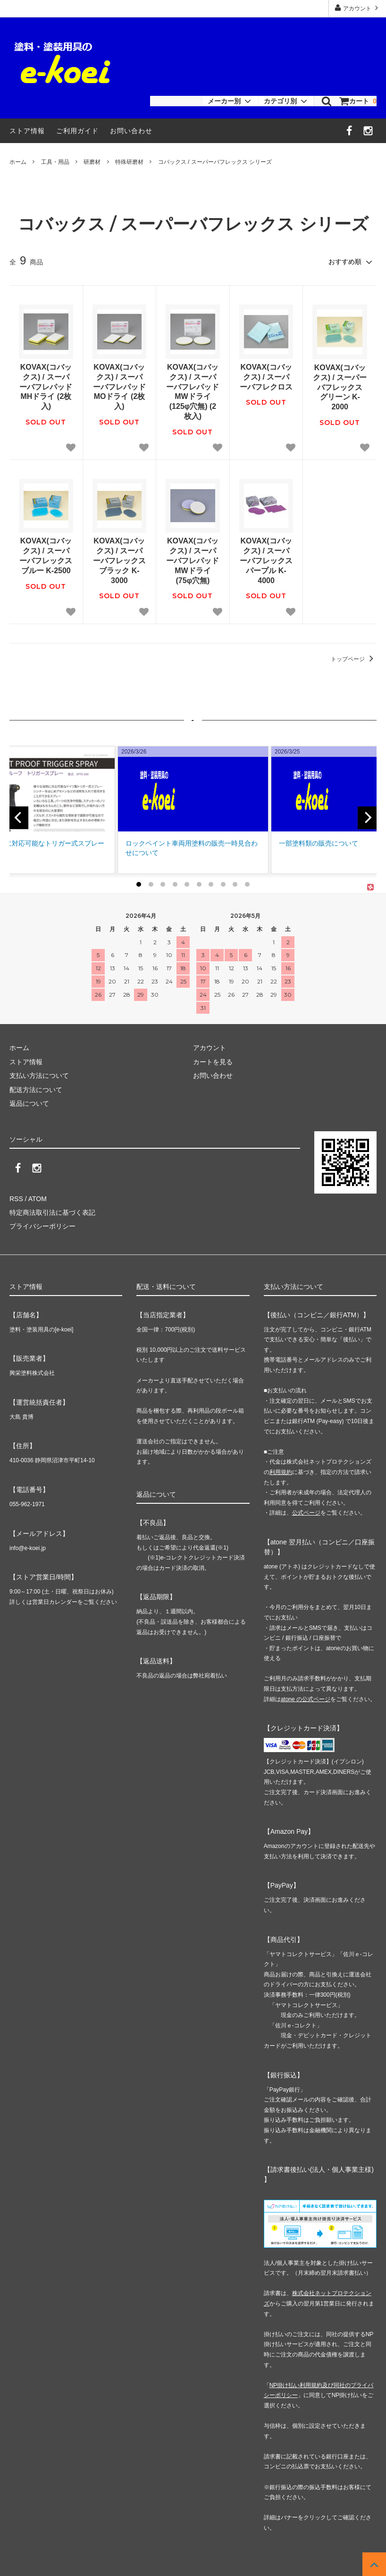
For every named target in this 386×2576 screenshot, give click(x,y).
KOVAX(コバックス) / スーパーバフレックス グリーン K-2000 (340, 387)
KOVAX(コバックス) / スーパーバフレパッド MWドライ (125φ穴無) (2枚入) (192, 391)
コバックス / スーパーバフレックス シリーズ (215, 162)
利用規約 (280, 1472)
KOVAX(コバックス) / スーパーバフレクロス (266, 377)
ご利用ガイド (77, 131)
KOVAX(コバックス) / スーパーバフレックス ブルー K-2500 (45, 555)
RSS (16, 1199)
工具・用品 (55, 162)
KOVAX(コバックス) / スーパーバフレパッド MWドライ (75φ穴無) (192, 560)
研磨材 (92, 162)
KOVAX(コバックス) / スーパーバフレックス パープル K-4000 (266, 560)
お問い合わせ (131, 131)
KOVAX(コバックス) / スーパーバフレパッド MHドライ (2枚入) (45, 386)
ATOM (37, 1199)
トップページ (354, 659)
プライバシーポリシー (42, 1226)
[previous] (18, 817)
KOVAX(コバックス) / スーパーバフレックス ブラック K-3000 (119, 560)
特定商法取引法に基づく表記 (52, 1212)
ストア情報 (27, 131)
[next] (367, 817)
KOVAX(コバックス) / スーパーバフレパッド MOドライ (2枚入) (119, 386)
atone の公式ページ (305, 1699)
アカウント (357, 8)
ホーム (17, 162)
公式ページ (306, 1512)
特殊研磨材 (129, 162)
